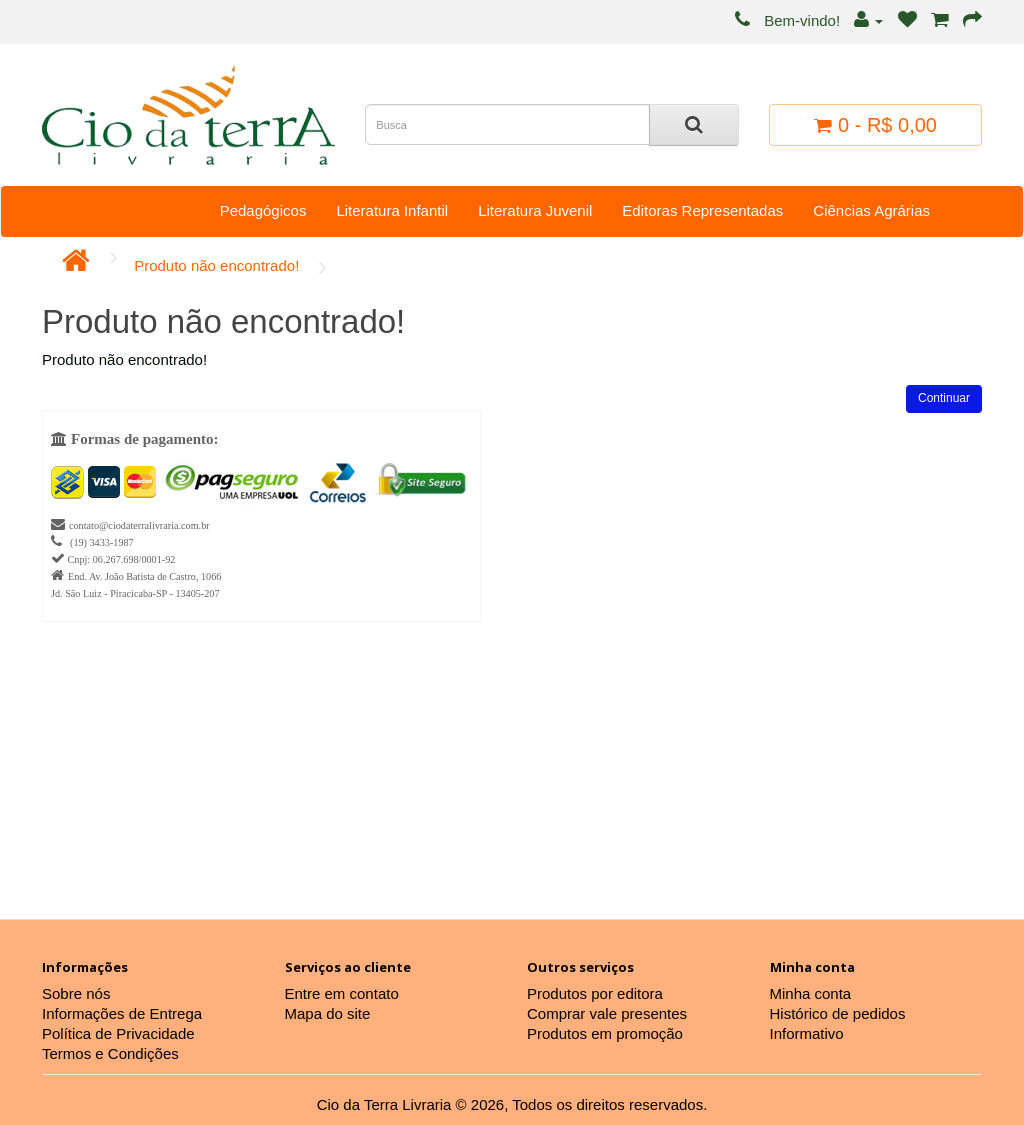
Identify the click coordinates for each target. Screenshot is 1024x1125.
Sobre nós (76, 993)
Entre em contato (342, 993)
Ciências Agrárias (871, 210)
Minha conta (811, 993)
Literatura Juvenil (535, 210)
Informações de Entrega (122, 1013)
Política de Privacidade (118, 1033)
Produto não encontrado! (216, 265)
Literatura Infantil (392, 210)
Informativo (807, 1033)
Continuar (944, 398)
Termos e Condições (110, 1053)
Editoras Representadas (702, 210)
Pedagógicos (263, 210)
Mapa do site (328, 1013)
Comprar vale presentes (607, 1013)
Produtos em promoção (605, 1033)
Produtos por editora (595, 993)
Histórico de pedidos (838, 1013)
